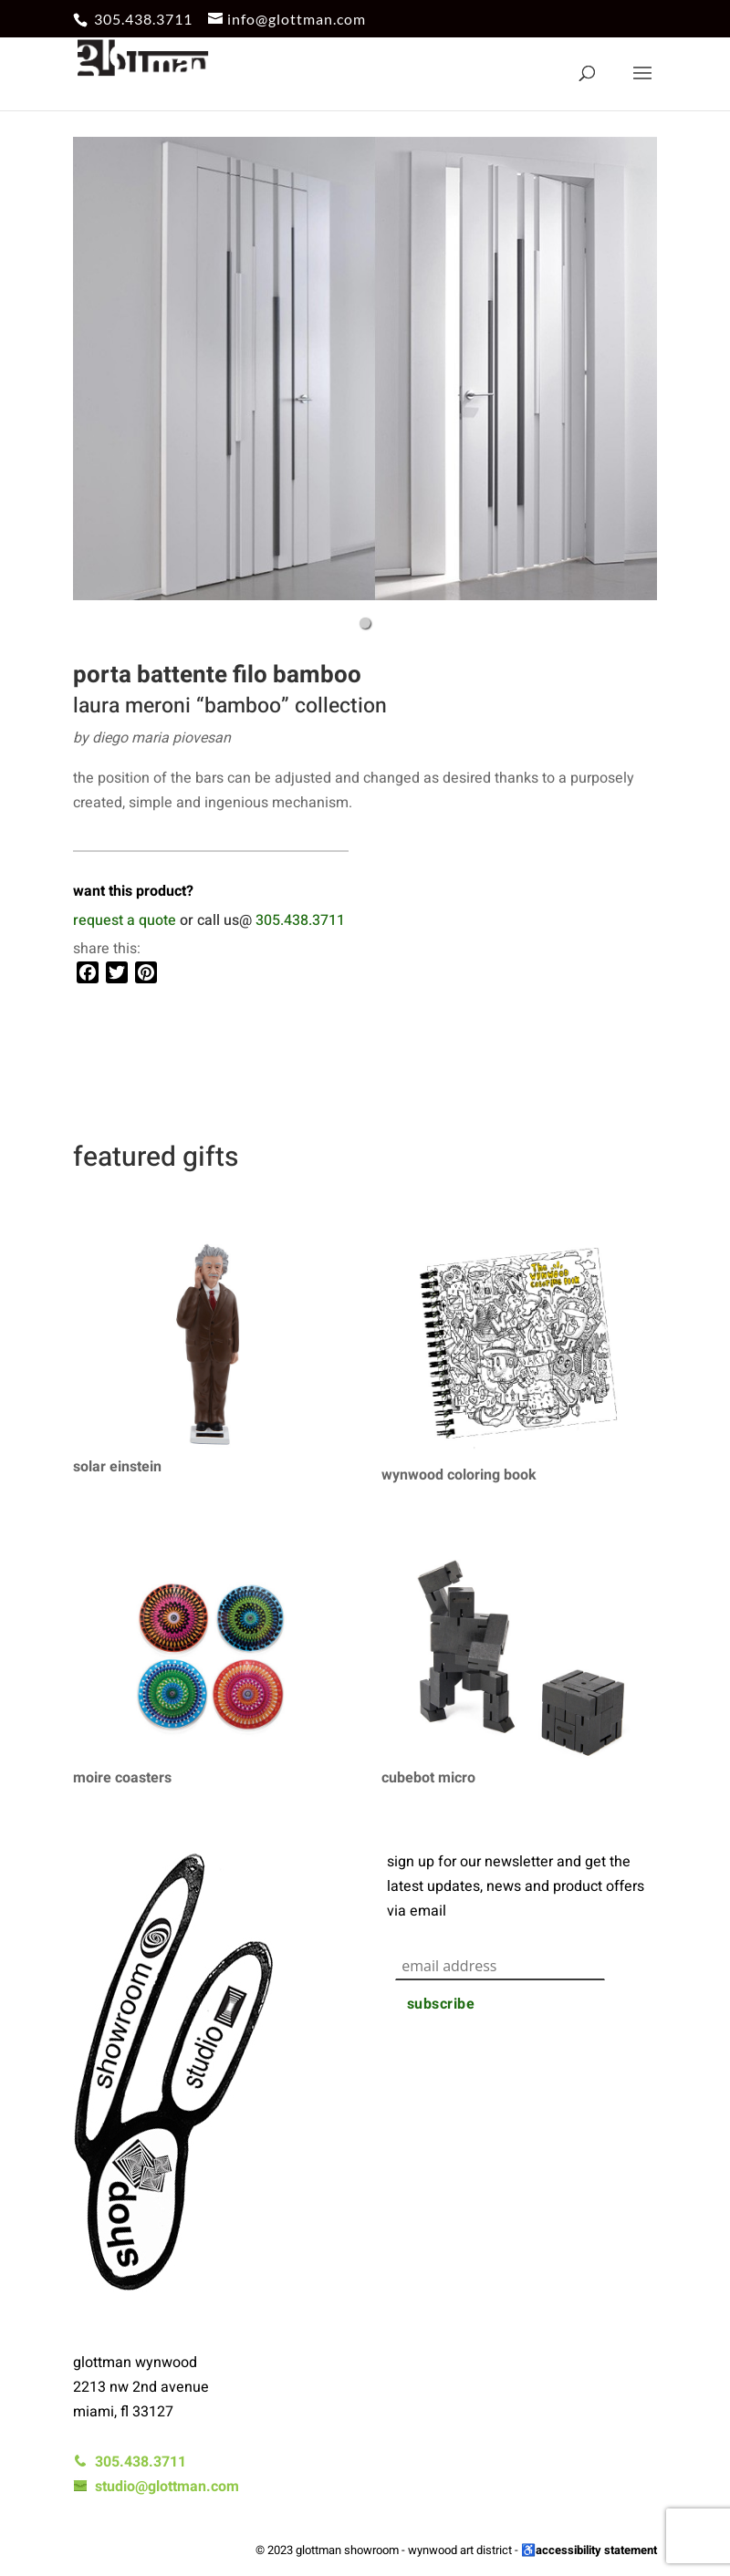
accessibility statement (596, 2550)
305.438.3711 (143, 18)
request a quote (124, 920)
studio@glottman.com (156, 2487)
